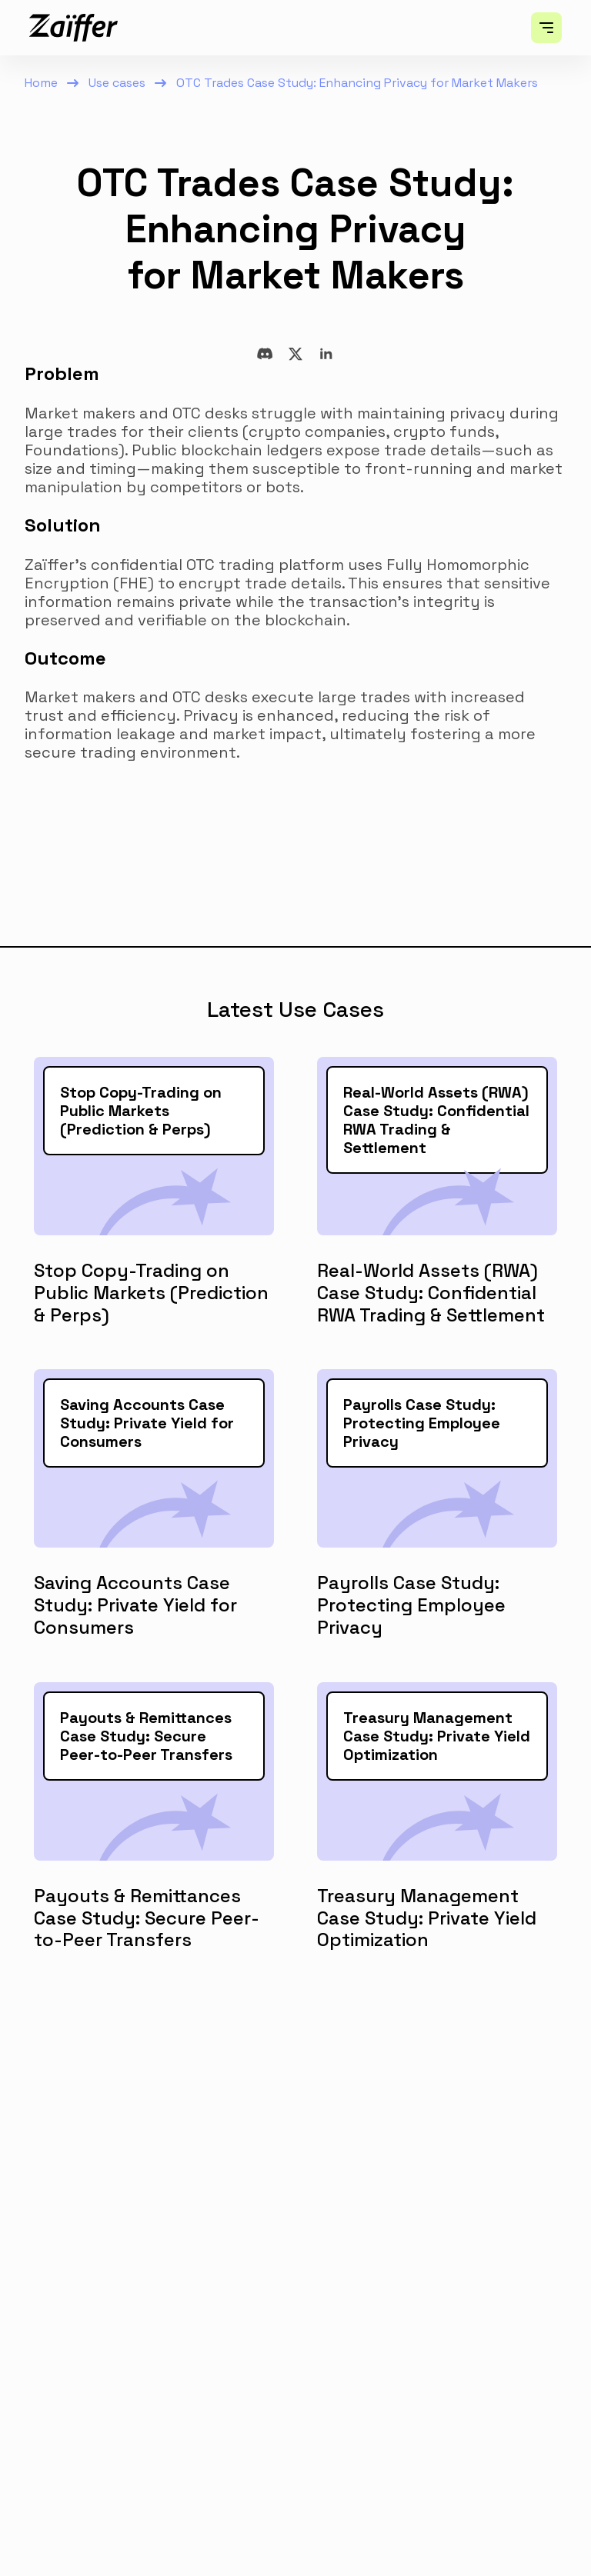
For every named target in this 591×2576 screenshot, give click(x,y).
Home (41, 82)
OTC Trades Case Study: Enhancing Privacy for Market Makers (357, 82)
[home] (73, 28)
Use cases (116, 82)
